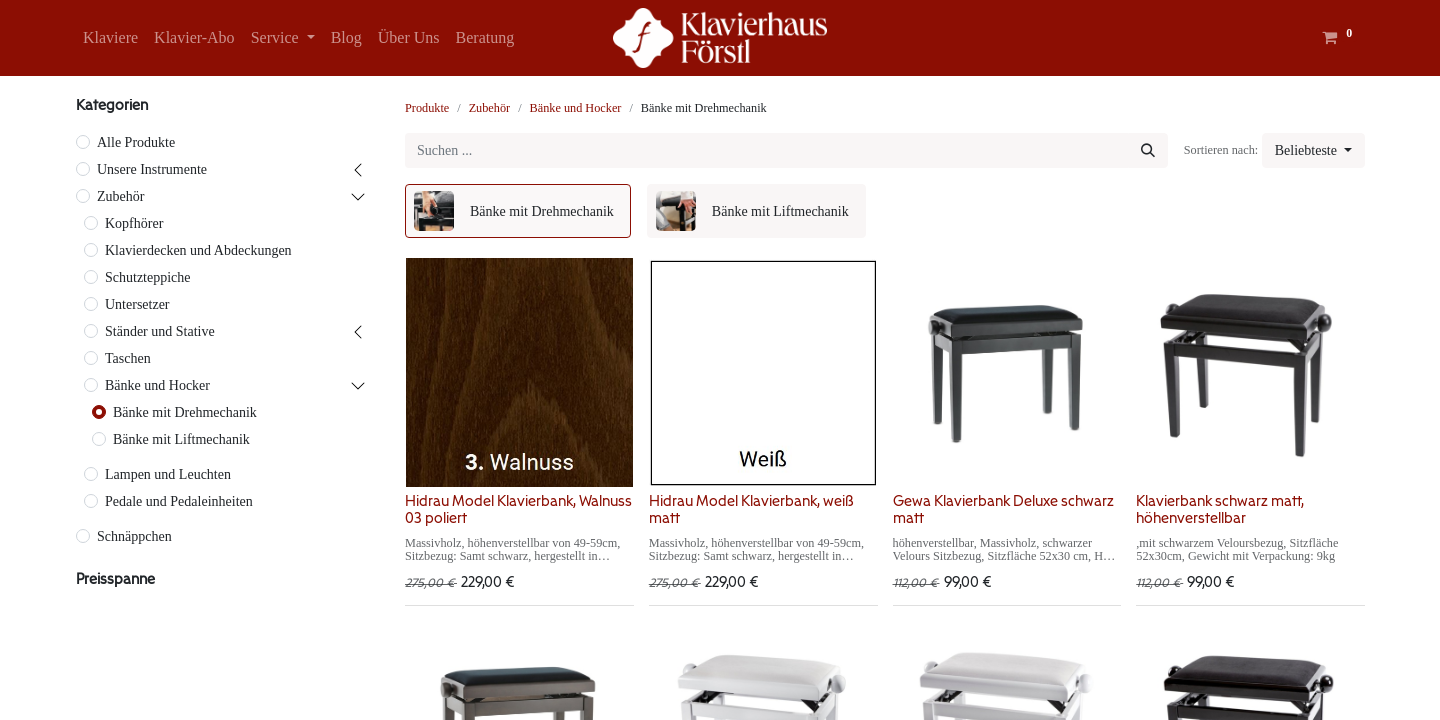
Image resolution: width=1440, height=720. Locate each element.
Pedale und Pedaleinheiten (179, 501)
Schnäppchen (134, 536)
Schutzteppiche (148, 277)
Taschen (128, 358)
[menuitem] (110, 38)
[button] (1313, 150)
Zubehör (120, 196)
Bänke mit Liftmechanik (181, 439)
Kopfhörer (134, 223)
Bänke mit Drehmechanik (185, 412)
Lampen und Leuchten (168, 474)
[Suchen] (1148, 150)
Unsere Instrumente (152, 169)
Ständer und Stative (160, 331)
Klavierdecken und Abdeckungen (198, 250)
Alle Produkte (136, 142)
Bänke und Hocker (157, 385)
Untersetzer (137, 304)
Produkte (427, 108)
